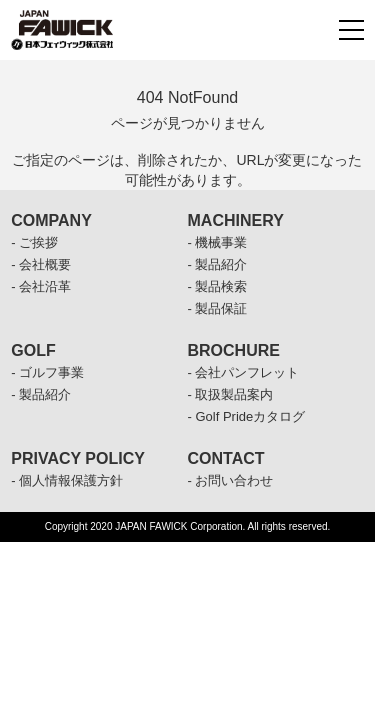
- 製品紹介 (218, 264)
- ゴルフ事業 (47, 372)
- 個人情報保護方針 (67, 480)
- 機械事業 (218, 242)
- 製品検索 (218, 286)
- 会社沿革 (41, 286)
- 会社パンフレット (244, 372)
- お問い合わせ (231, 480)
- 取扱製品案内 (231, 394)
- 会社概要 (41, 264)
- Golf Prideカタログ (247, 416)
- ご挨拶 (34, 242)
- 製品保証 (218, 308)
